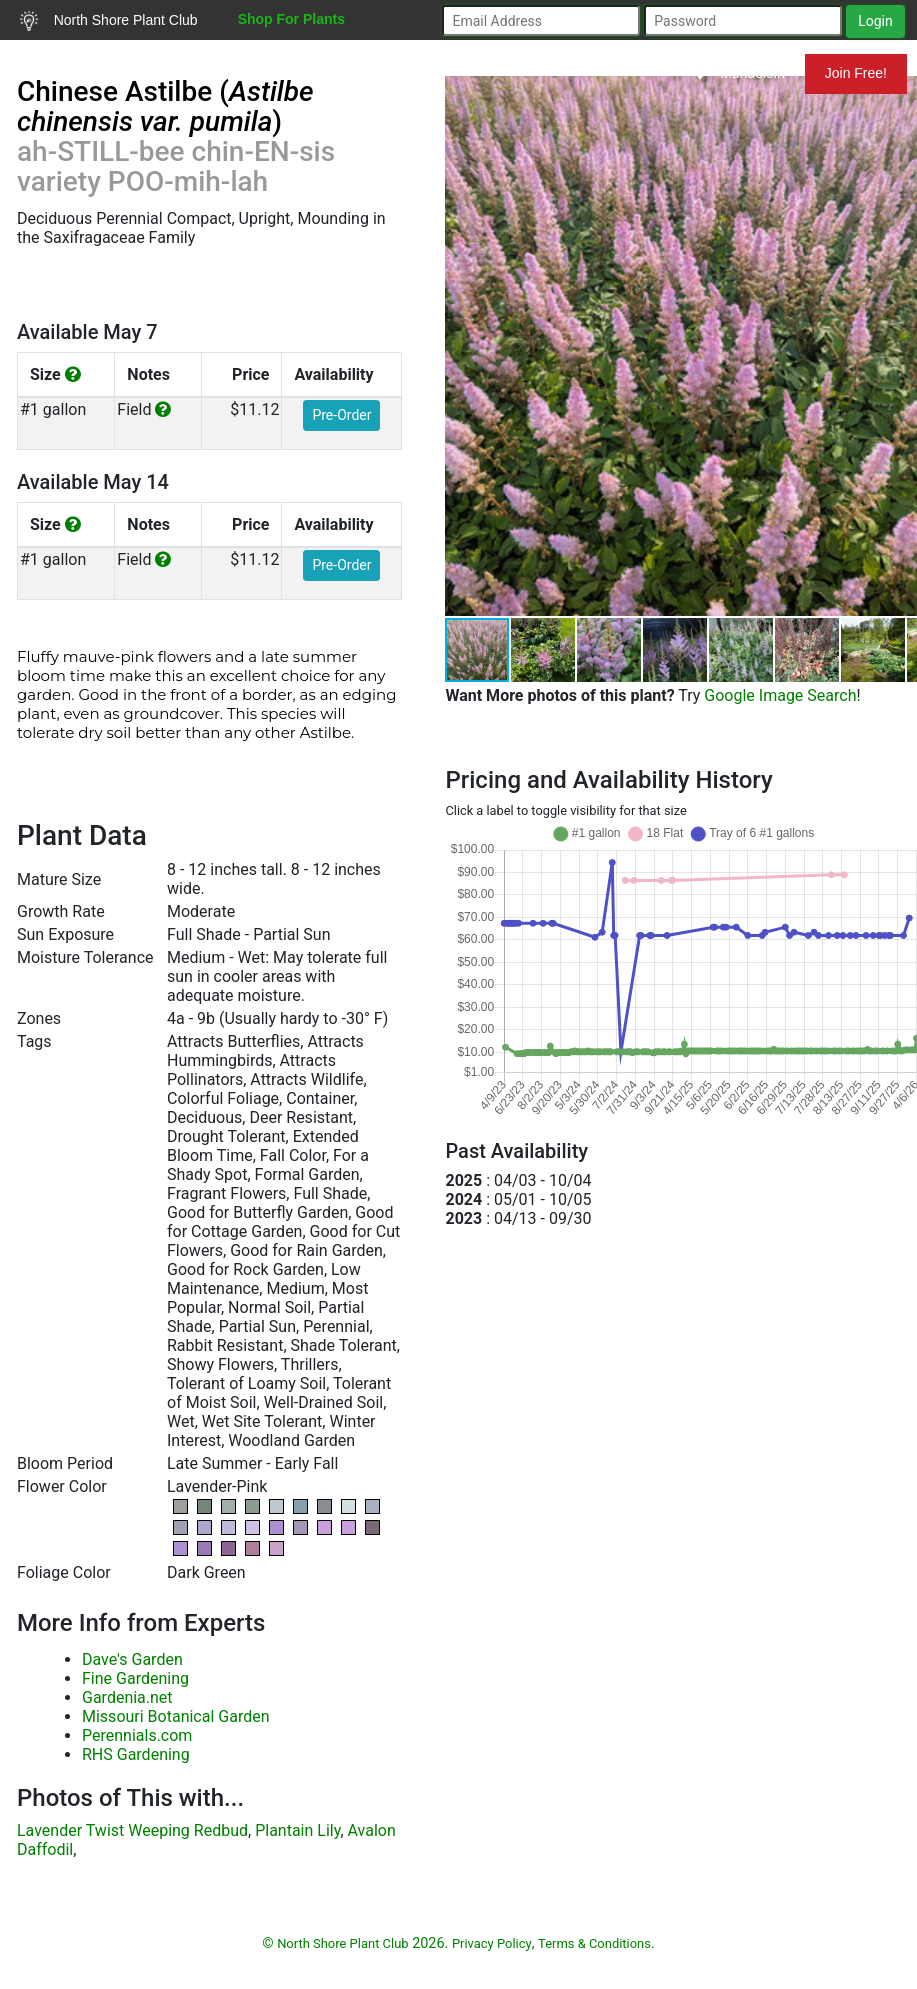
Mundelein (740, 73)
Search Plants (77, 59)
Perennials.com (137, 1735)
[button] (544, 650)
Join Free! (856, 73)
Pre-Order (341, 415)
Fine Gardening (135, 1678)
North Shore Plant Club (109, 21)
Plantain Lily (297, 1830)
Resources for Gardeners (253, 59)
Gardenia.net (127, 1697)
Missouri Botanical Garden (176, 1716)
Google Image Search (780, 695)
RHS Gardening (136, 1754)
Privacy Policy (492, 1943)
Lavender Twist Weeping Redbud (132, 1830)
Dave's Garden (132, 1659)
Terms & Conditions (594, 1943)
